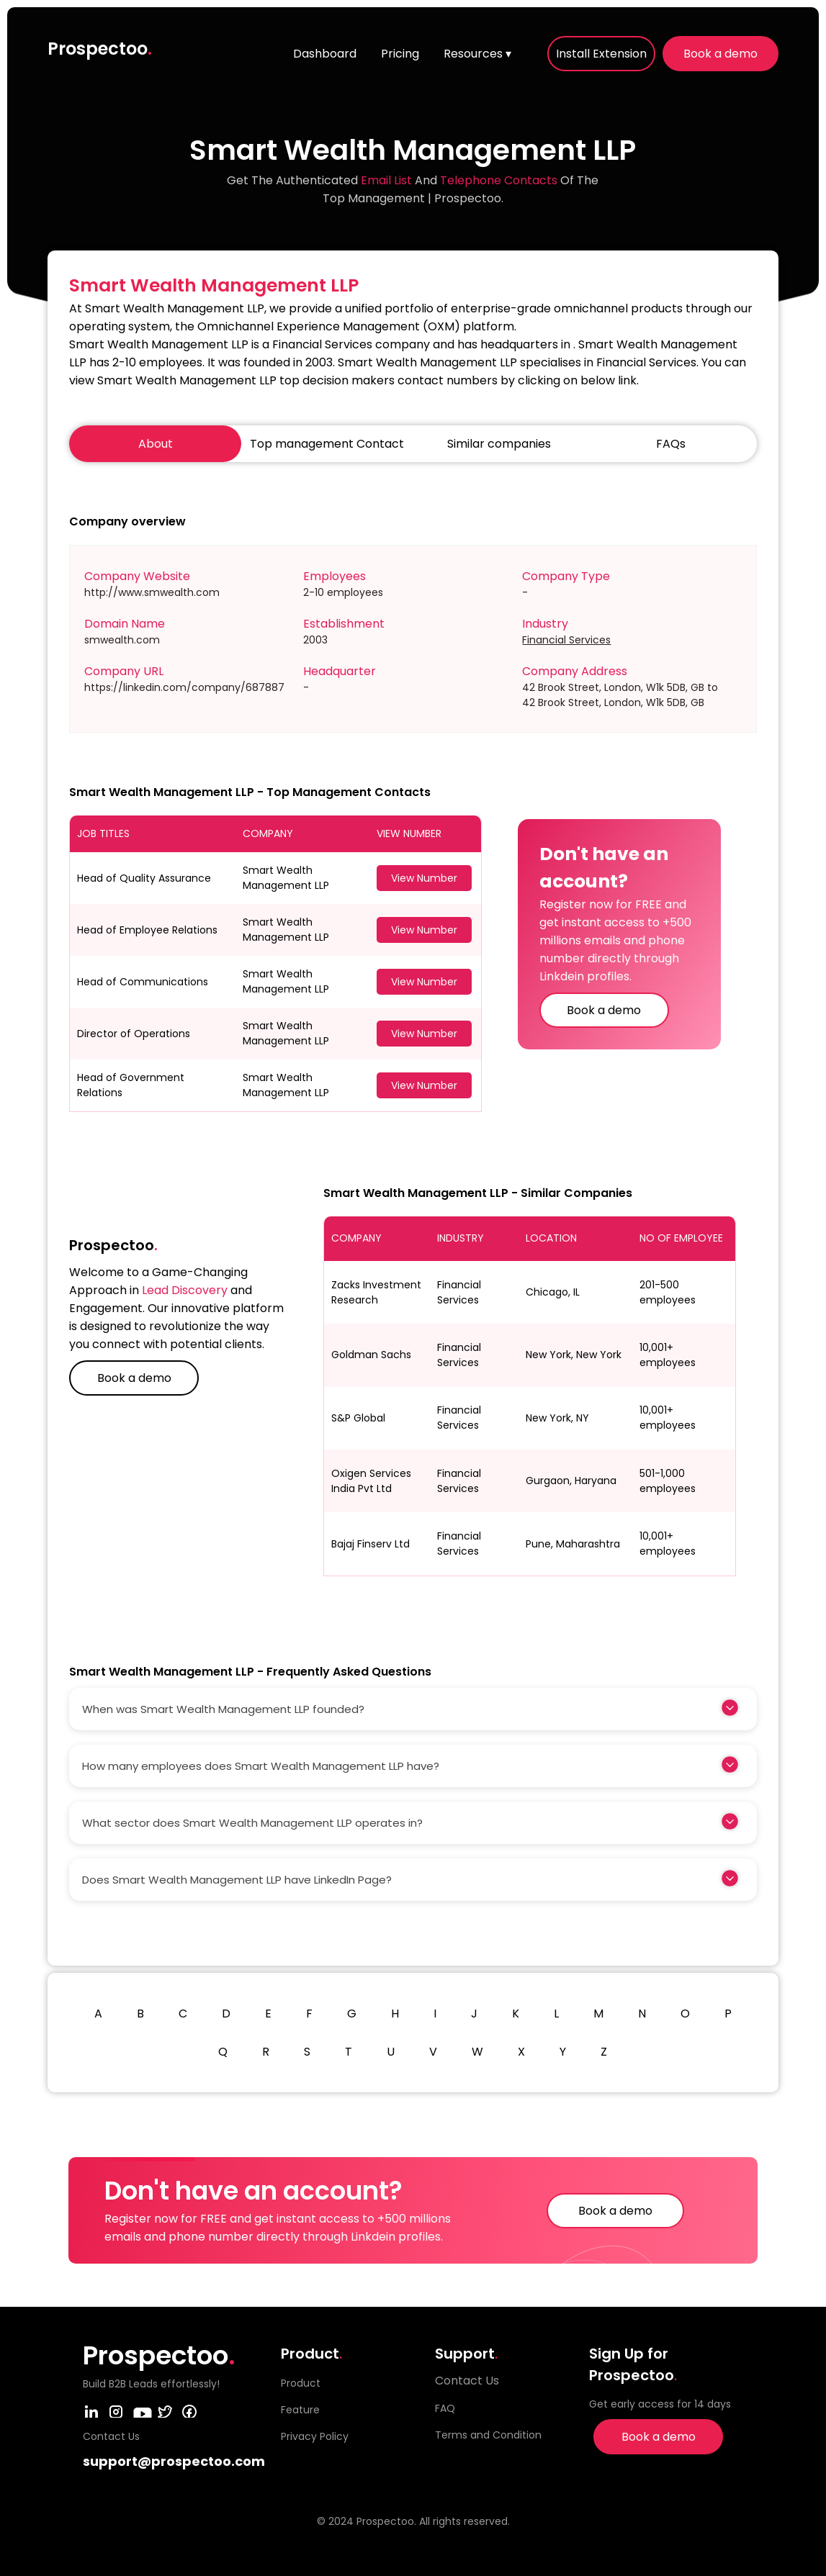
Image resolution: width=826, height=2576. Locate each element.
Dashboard (324, 53)
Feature (300, 2410)
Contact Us (467, 2380)
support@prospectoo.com (174, 2461)
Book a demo (720, 53)
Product (300, 2383)
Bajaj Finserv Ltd (370, 1544)
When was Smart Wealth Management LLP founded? (223, 1709)
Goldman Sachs (371, 1354)
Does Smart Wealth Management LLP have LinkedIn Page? (237, 1879)
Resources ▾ (477, 53)
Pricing (400, 53)
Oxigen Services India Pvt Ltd (371, 1481)
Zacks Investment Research (376, 1292)
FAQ (445, 2408)
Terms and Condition (488, 2435)
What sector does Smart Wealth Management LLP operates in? (252, 1822)
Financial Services (566, 640)
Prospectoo (100, 48)
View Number (424, 878)
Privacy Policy (315, 2436)
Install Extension (601, 53)
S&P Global (358, 1418)
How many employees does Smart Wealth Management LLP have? (260, 1765)
